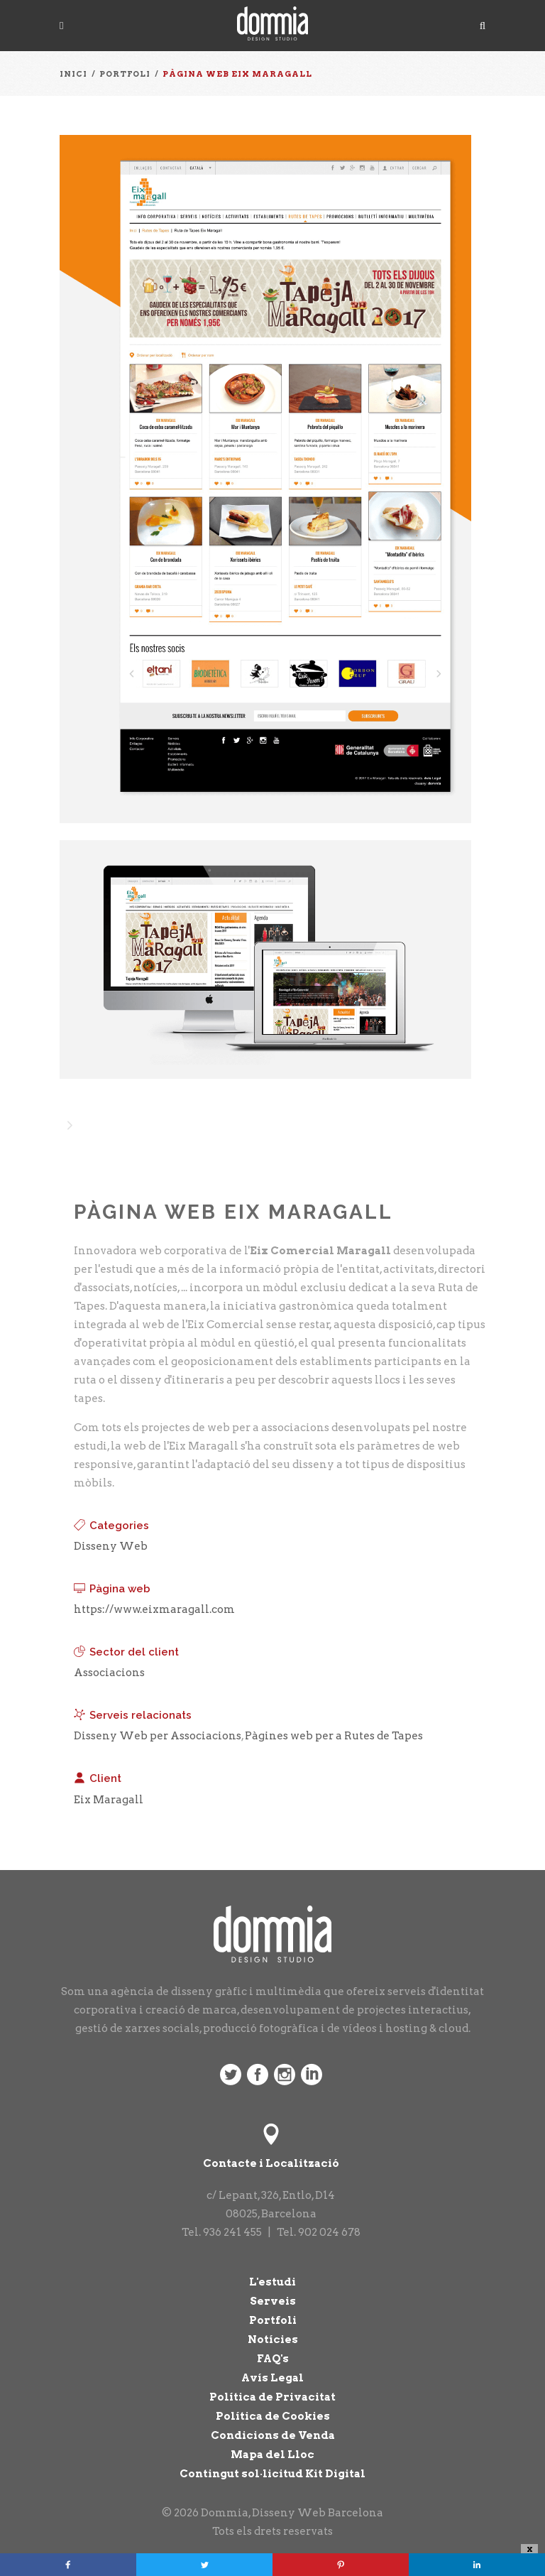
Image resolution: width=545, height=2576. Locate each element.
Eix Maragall (108, 1799)
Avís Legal (272, 2377)
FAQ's (273, 2358)
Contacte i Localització (271, 2163)
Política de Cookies (273, 2416)
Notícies (273, 2339)
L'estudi (272, 2282)
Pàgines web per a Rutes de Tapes (334, 1735)
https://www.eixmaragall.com (154, 1609)
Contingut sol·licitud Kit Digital (272, 2473)
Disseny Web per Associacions (157, 1735)
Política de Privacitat (272, 2397)
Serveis (273, 2301)
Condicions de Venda (273, 2435)
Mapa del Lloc (272, 2454)
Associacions (109, 1672)
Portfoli (273, 2320)
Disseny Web (111, 1546)
